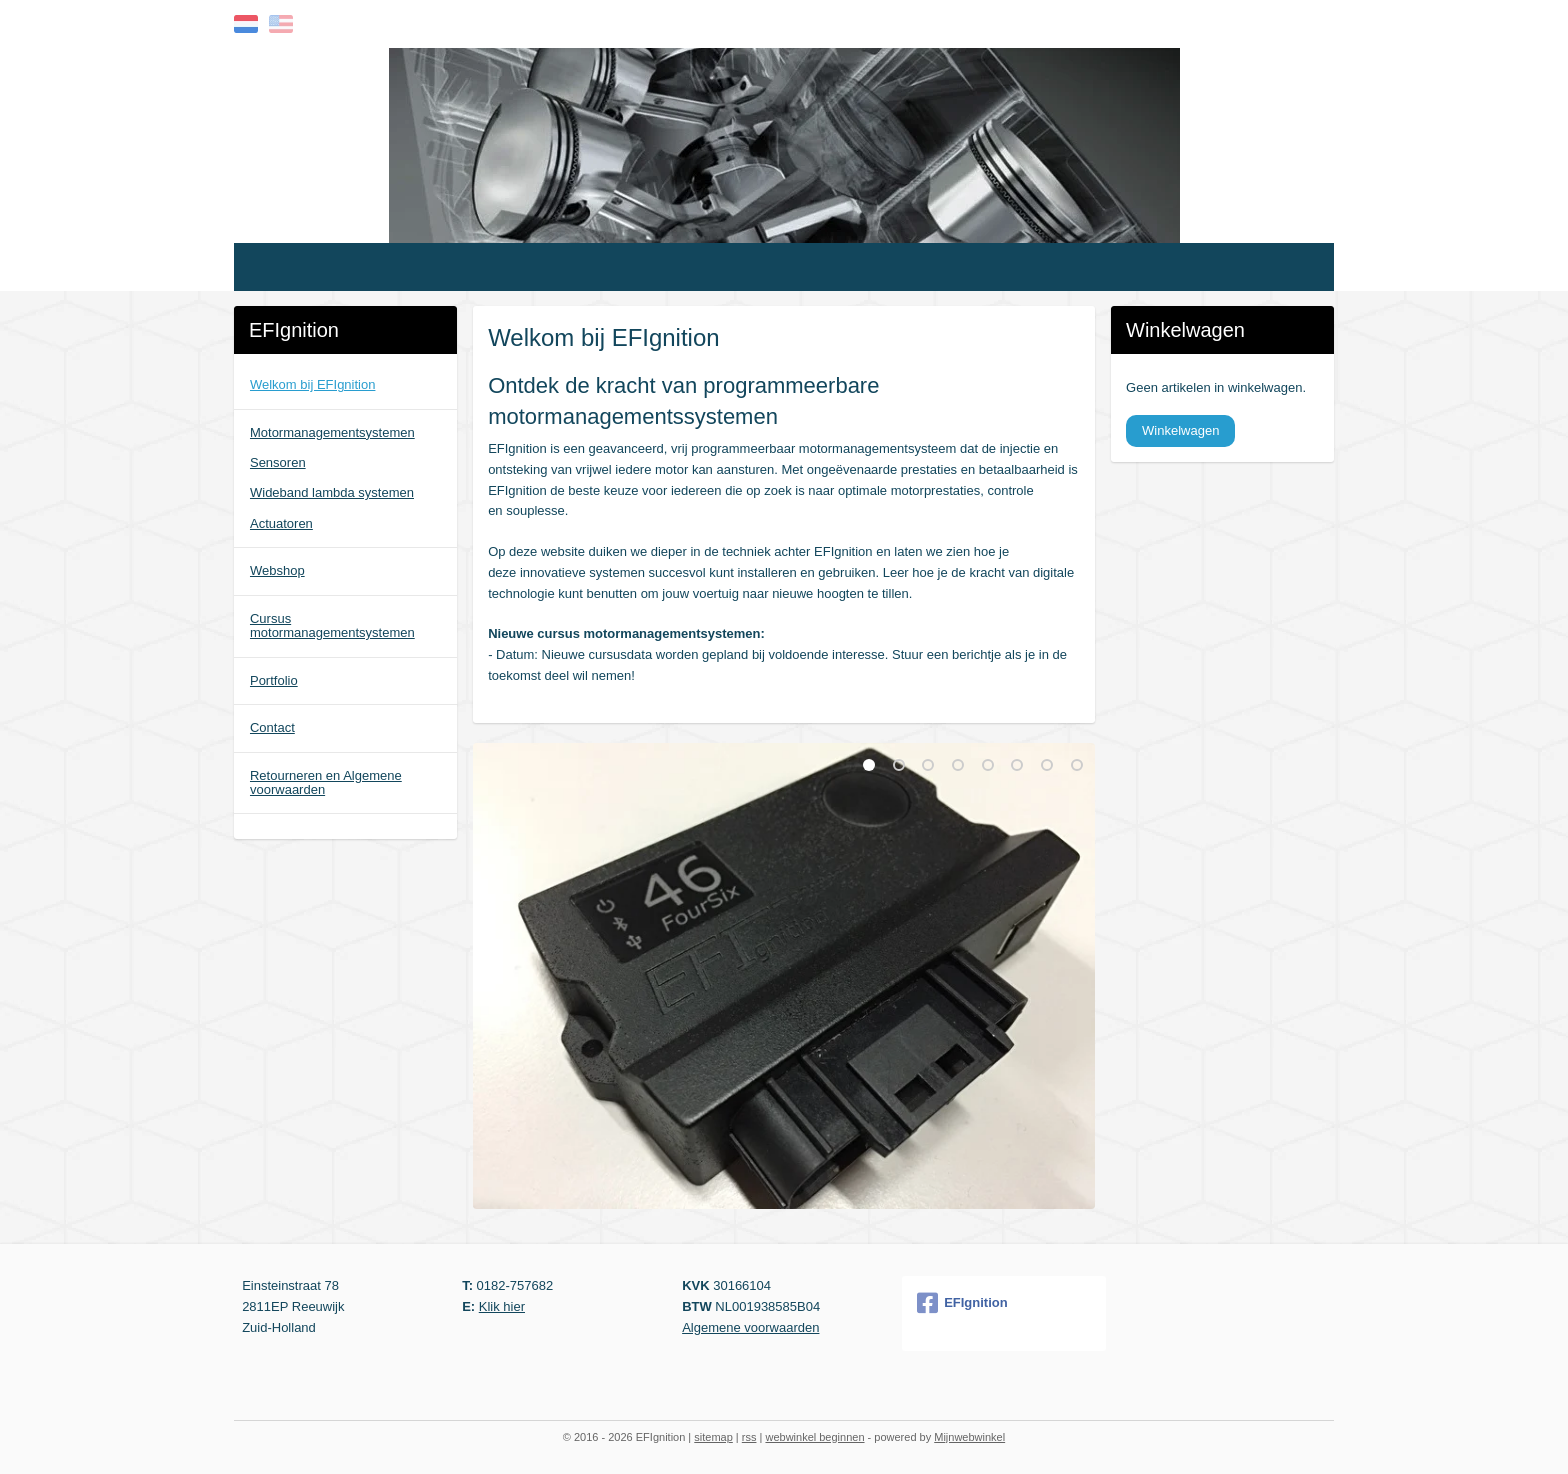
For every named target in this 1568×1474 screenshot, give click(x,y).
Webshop (277, 570)
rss (749, 1437)
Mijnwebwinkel (969, 1437)
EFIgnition (962, 1303)
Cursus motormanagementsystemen (332, 625)
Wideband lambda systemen (332, 492)
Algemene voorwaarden (750, 1327)
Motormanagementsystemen (332, 432)
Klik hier (502, 1306)
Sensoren (278, 462)
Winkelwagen (1180, 430)
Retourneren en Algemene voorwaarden (326, 782)
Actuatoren (281, 523)
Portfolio (274, 680)
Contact (272, 727)
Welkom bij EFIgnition (312, 384)
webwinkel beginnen (814, 1437)
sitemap (713, 1437)
